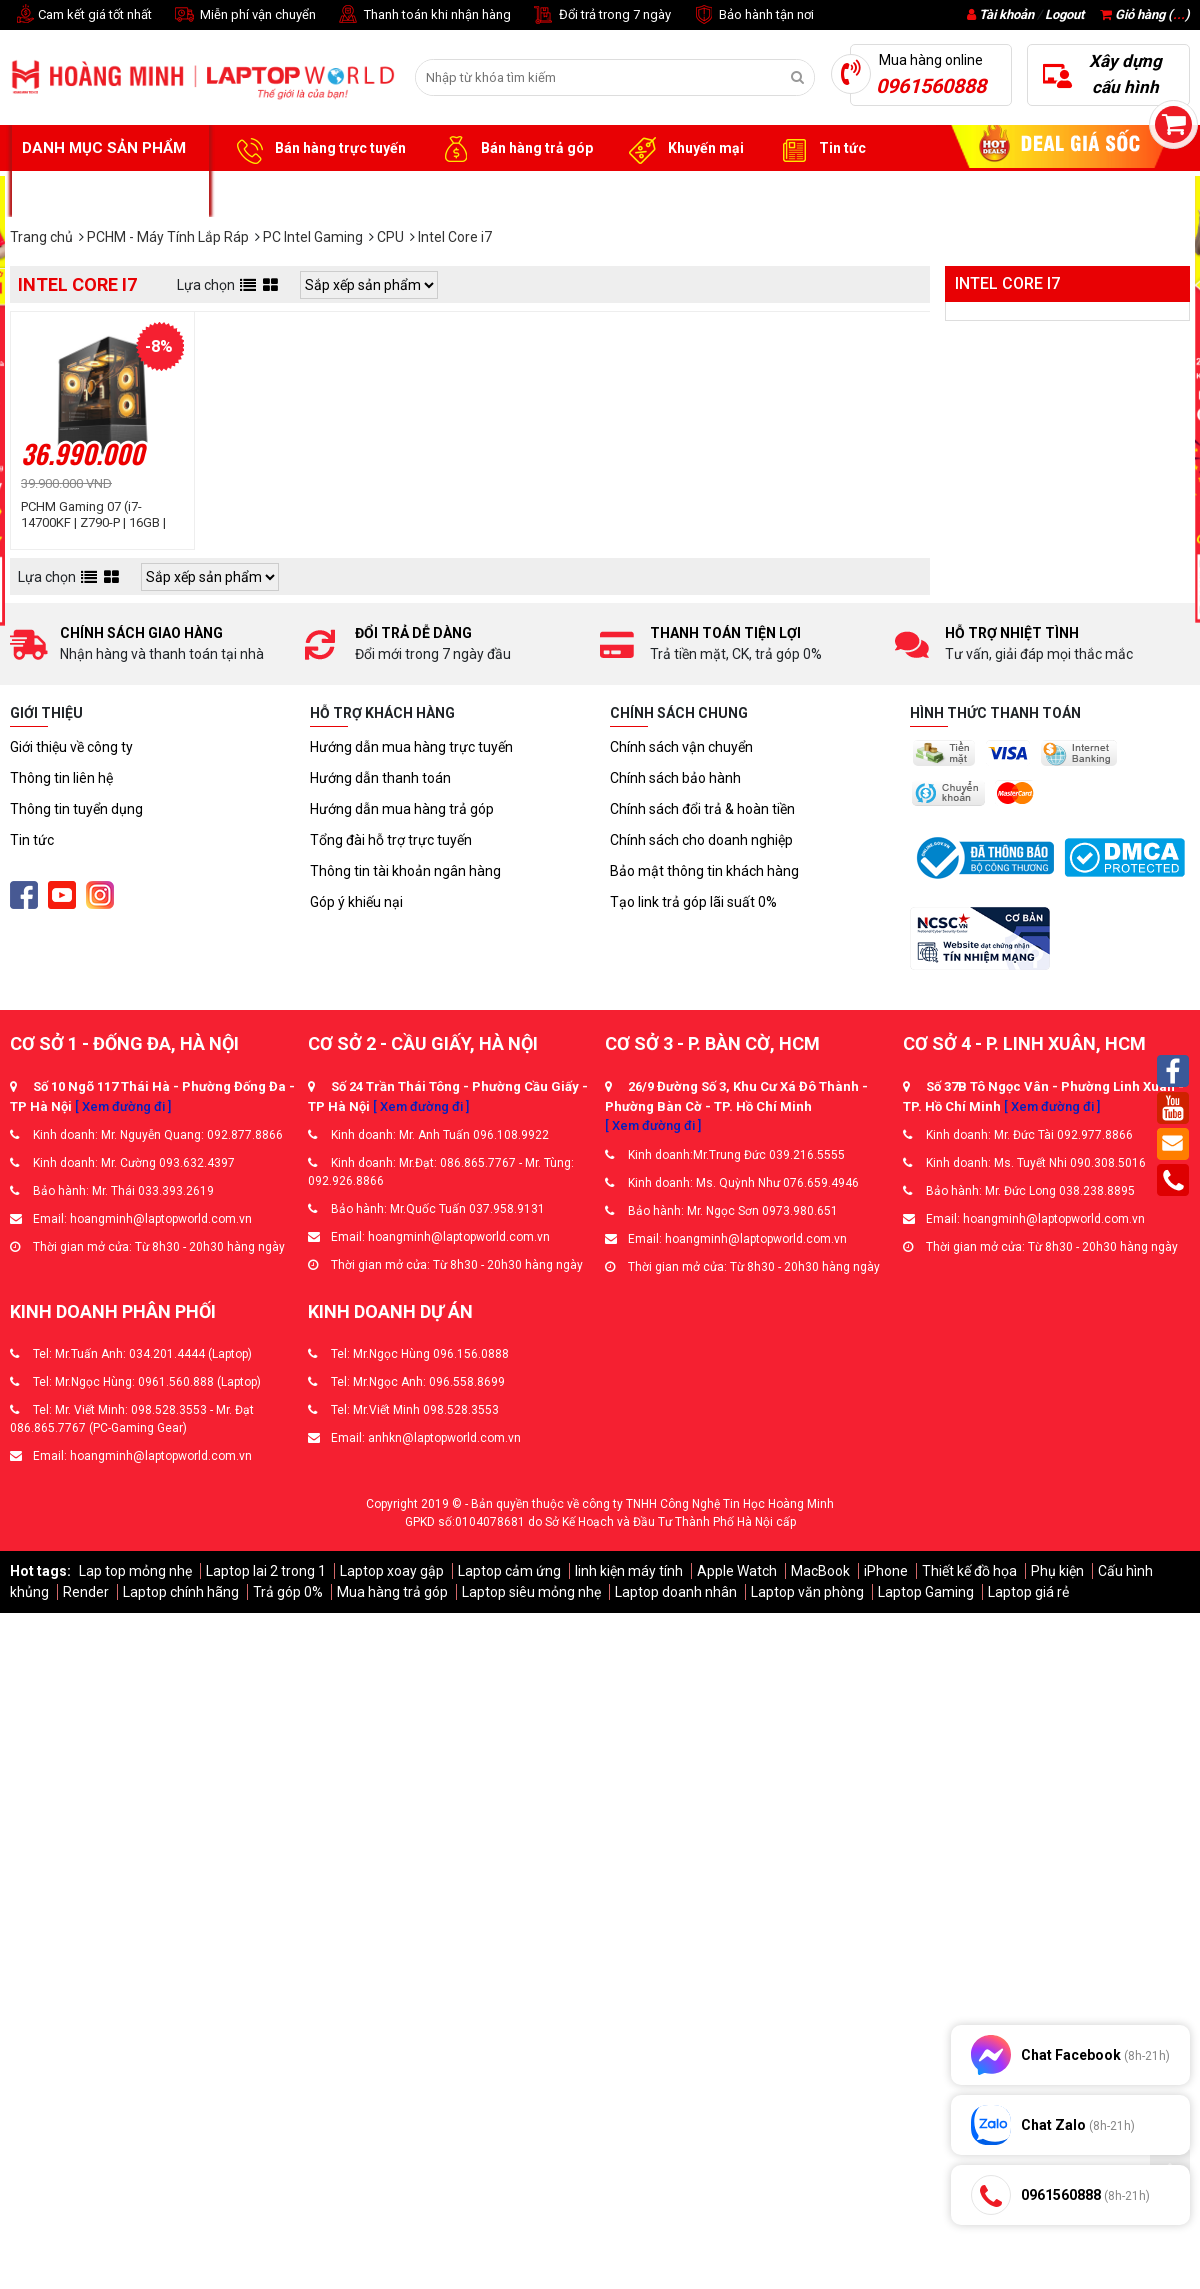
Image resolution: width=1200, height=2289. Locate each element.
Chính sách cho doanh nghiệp (701, 840)
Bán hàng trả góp (514, 149)
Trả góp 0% (288, 1592)
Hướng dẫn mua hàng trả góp (402, 809)
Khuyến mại (683, 149)
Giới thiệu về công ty (71, 747)
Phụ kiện (1057, 1571)
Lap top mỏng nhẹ (135, 1571)
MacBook (820, 1571)
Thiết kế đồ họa (969, 1571)
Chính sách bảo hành (675, 778)
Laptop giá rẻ (1028, 1592)
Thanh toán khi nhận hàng (423, 15)
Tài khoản (1006, 14)
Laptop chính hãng (181, 1592)
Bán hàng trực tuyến (318, 149)
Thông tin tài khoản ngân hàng (405, 871)
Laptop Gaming (926, 1592)
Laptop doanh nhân (676, 1592)
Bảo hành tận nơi (752, 15)
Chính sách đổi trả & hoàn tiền (702, 809)
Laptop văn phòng (807, 1592)
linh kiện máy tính (629, 1571)
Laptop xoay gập (392, 1571)
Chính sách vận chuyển (681, 747)
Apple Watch (737, 1571)
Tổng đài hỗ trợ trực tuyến (391, 840)
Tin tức (820, 149)
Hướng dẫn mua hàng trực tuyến (411, 747)
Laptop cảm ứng (509, 1571)
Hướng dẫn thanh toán (380, 778)
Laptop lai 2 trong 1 (266, 1571)
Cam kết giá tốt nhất (81, 15)
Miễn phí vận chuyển (244, 15)
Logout (1064, 14)
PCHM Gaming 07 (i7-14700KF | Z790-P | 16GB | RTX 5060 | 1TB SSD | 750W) (100, 515)
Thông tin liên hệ (61, 778)
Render (86, 1592)
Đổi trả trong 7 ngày (601, 15)
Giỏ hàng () (1145, 14)
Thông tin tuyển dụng (76, 809)
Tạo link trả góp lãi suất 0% (693, 902)
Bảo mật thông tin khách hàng (704, 871)
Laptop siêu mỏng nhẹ (531, 1592)
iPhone (886, 1571)
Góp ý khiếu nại (356, 902)
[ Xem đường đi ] (123, 1106)
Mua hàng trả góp (392, 1592)
